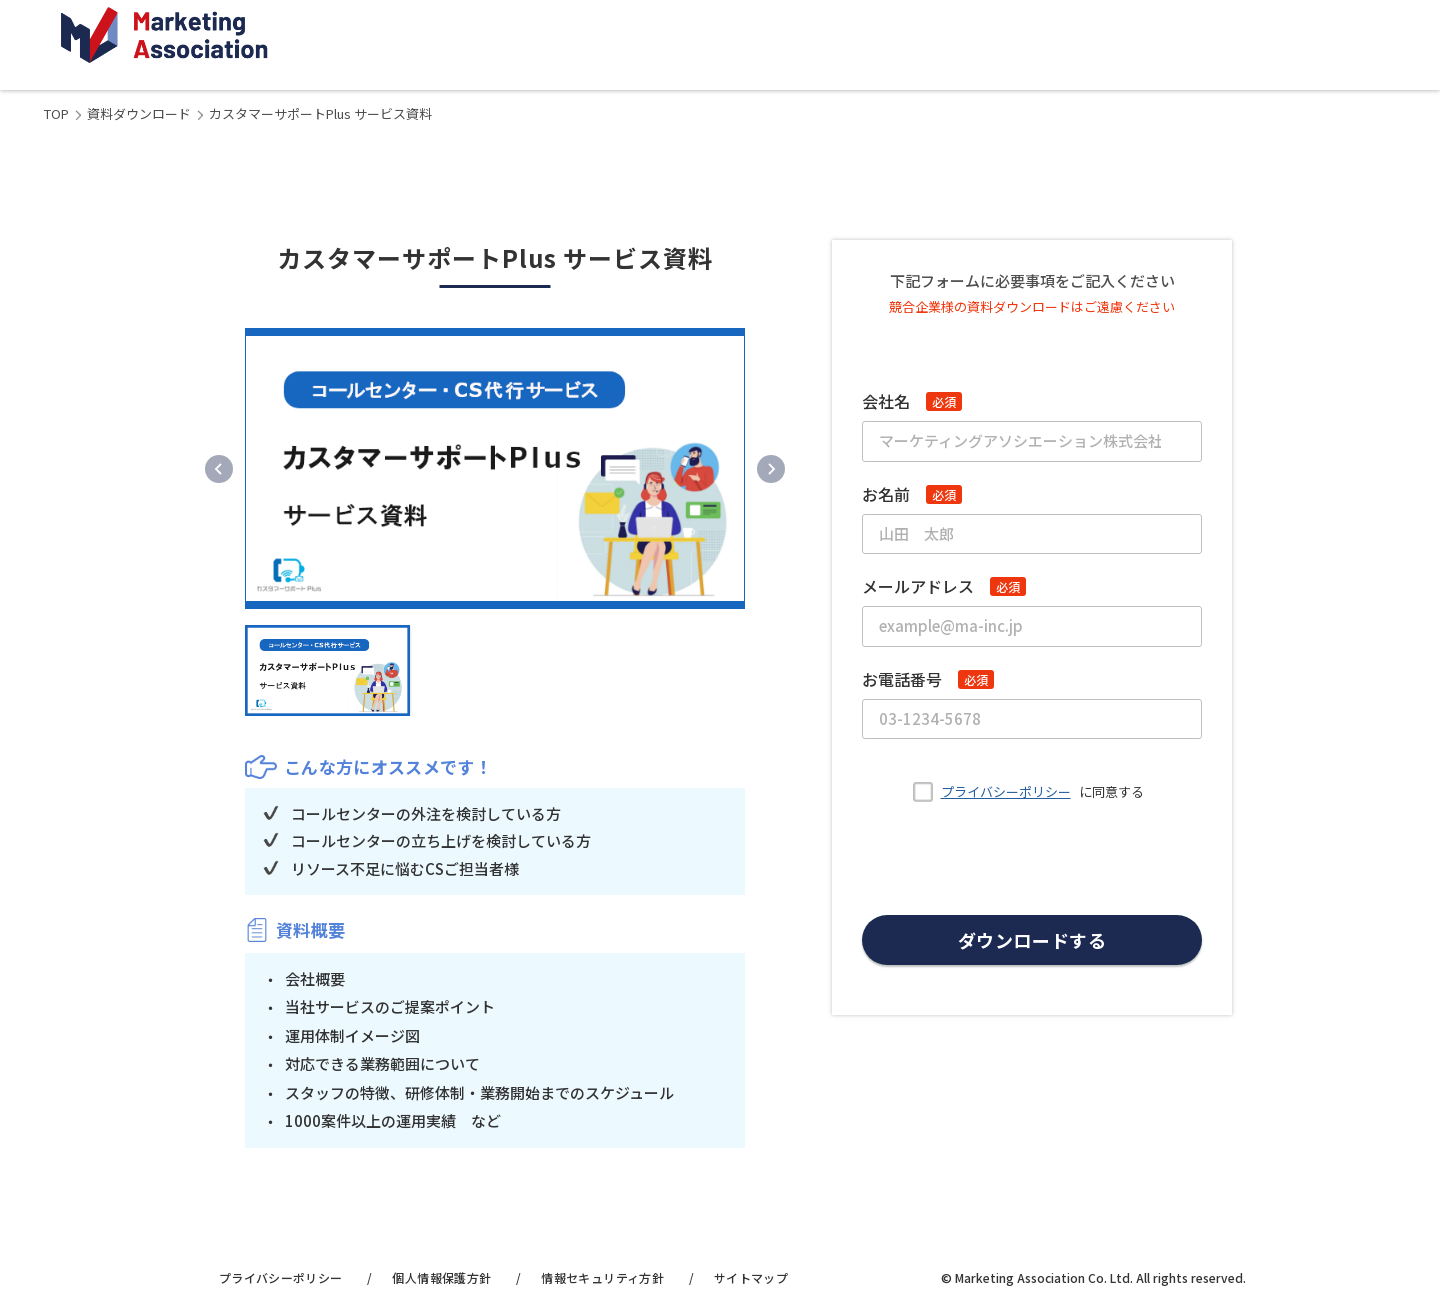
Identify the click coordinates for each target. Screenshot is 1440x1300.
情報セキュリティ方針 (602, 1277)
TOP (56, 113)
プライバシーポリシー (1006, 791)
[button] (327, 670)
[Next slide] (771, 469)
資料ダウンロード (139, 113)
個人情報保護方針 (441, 1277)
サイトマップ (751, 1277)
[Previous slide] (219, 469)
